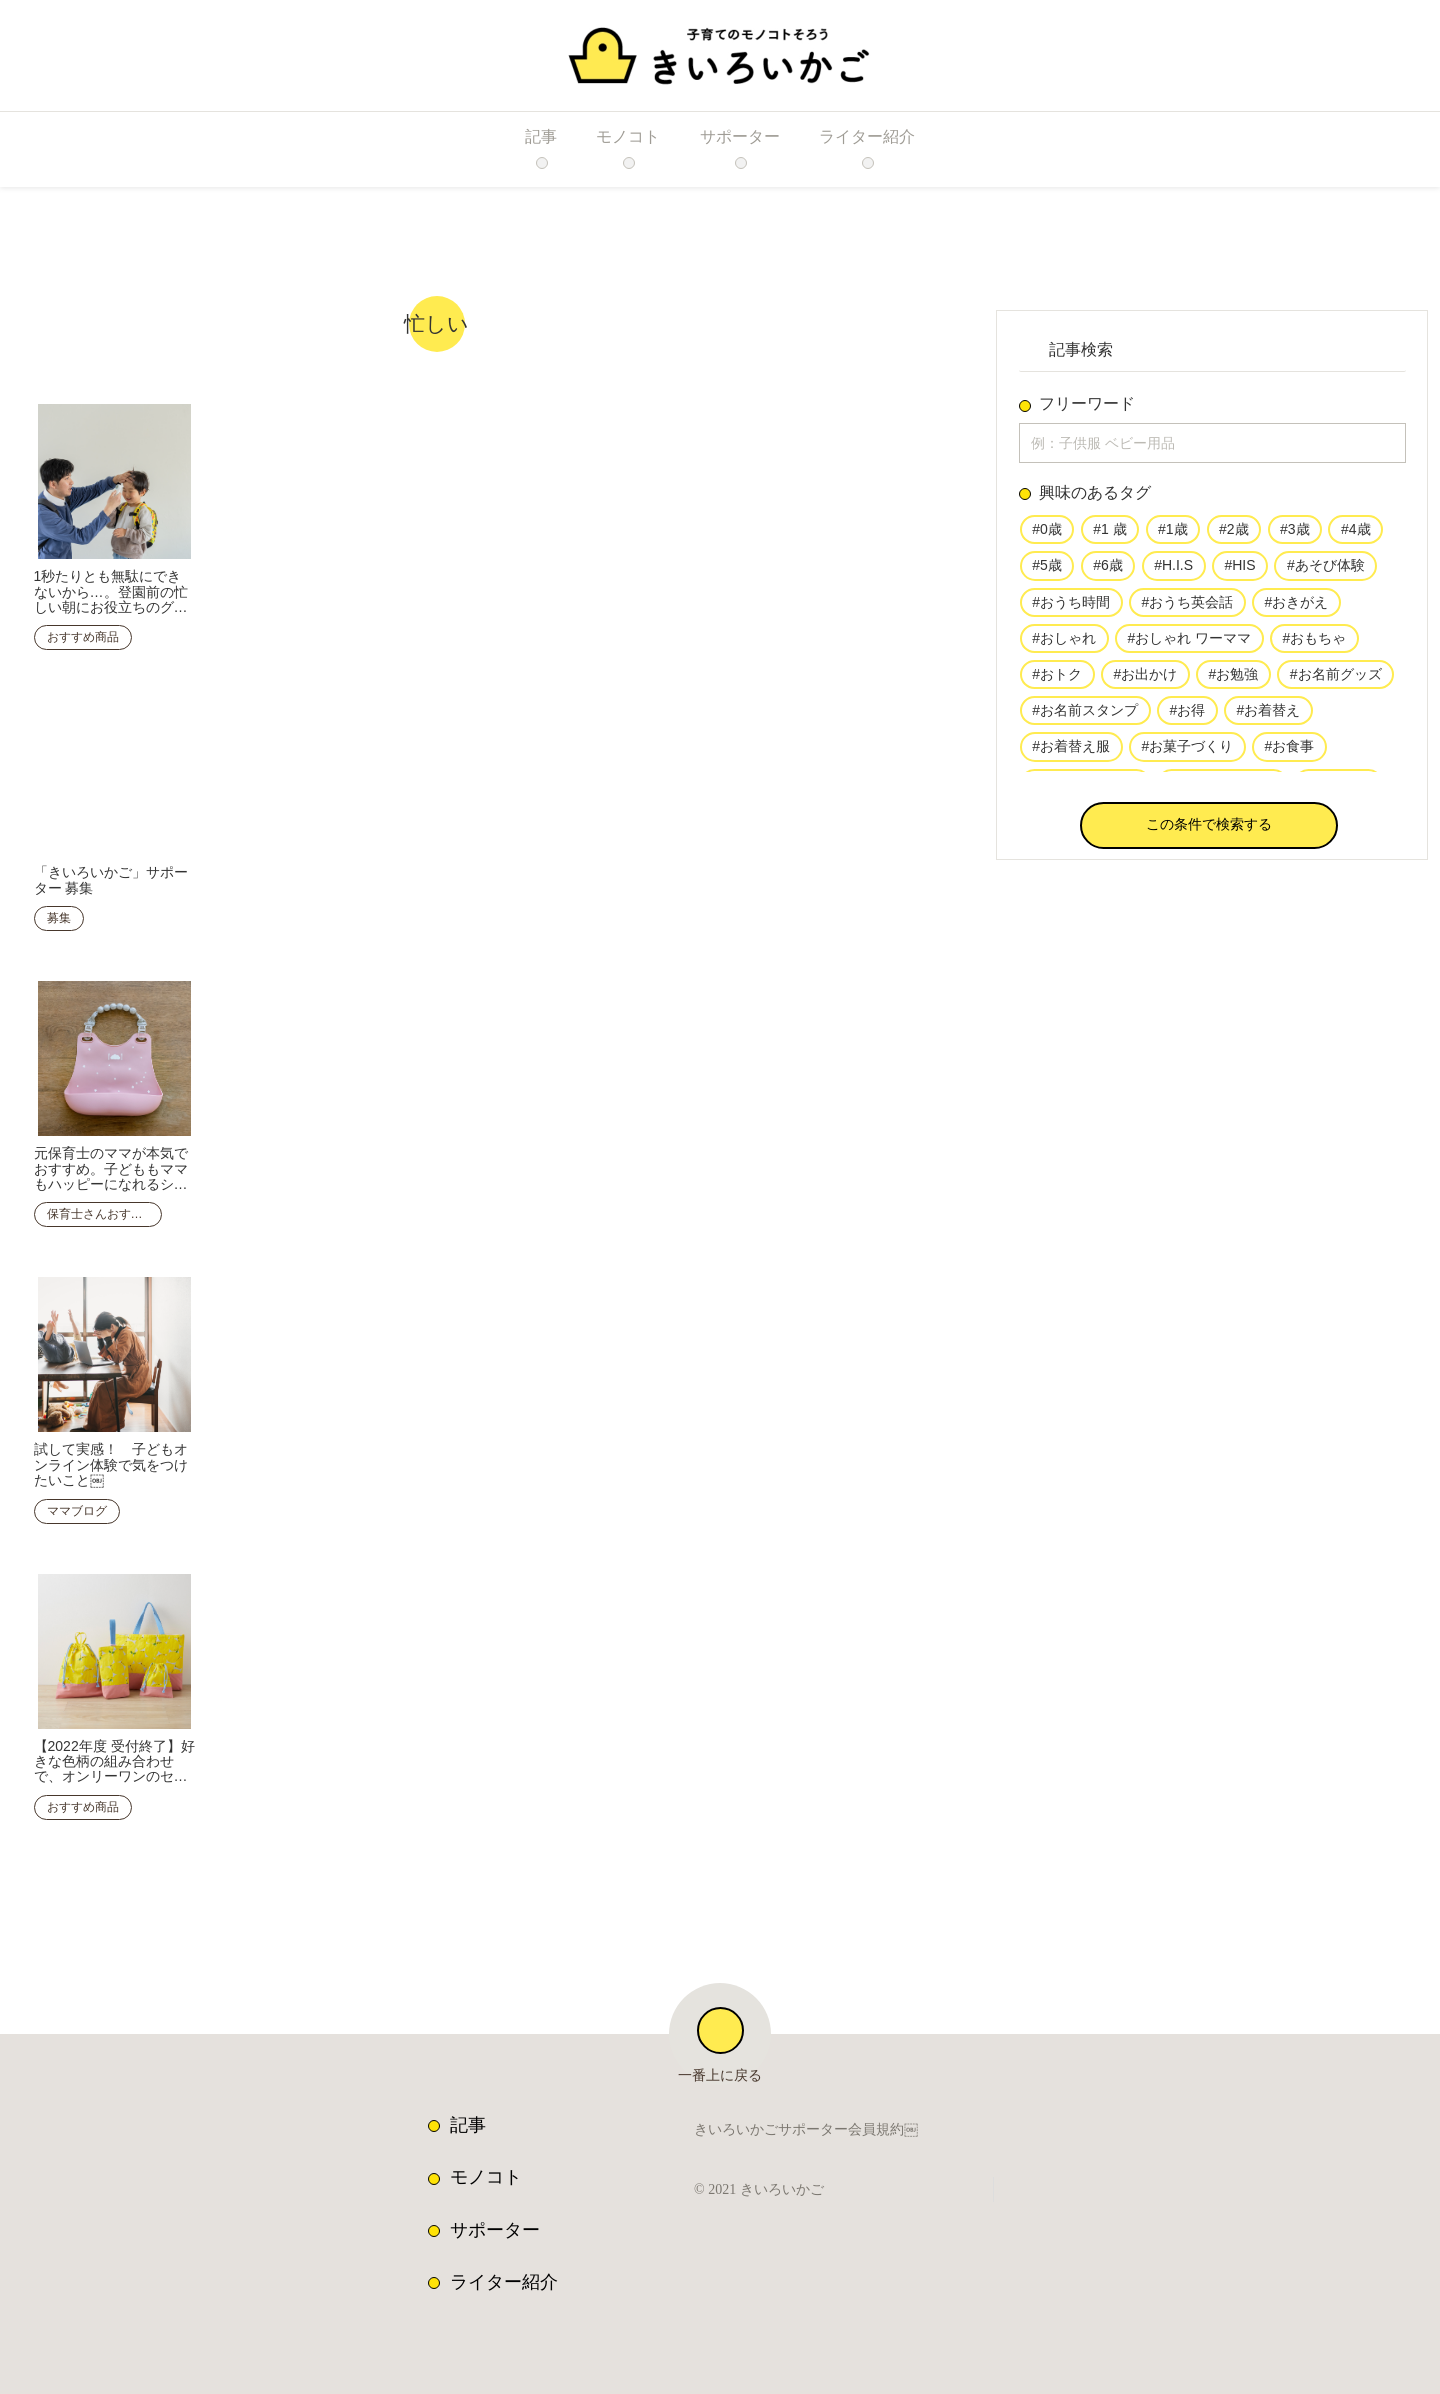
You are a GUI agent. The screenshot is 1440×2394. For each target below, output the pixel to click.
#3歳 (1292, 534)
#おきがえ (1295, 607)
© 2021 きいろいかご (764, 2178)
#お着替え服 (1071, 754)
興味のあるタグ (1095, 497)
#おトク (1057, 681)
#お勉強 (1232, 681)
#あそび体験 (1319, 570)
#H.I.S (1171, 570)
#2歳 (1231, 534)
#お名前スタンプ (1085, 717)
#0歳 (1047, 534)
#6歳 (1108, 570)
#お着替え (1267, 717)
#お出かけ (1145, 681)
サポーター (495, 2218)
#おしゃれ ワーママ (1188, 644)
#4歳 (1352, 534)
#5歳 (1047, 570)
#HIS (1234, 570)
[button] (1209, 829)
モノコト (486, 2165)
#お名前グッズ (1333, 681)
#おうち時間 (1071, 607)
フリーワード (1087, 404)
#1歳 (1171, 534)
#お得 (1187, 717)
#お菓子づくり (1187, 754)
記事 (468, 2113)
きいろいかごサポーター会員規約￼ (806, 2119)
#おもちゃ (1312, 644)
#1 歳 (1109, 534)
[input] (1212, 445)
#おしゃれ (1064, 644)
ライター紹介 (504, 2270)
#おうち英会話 (1187, 607)
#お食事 (1288, 754)
